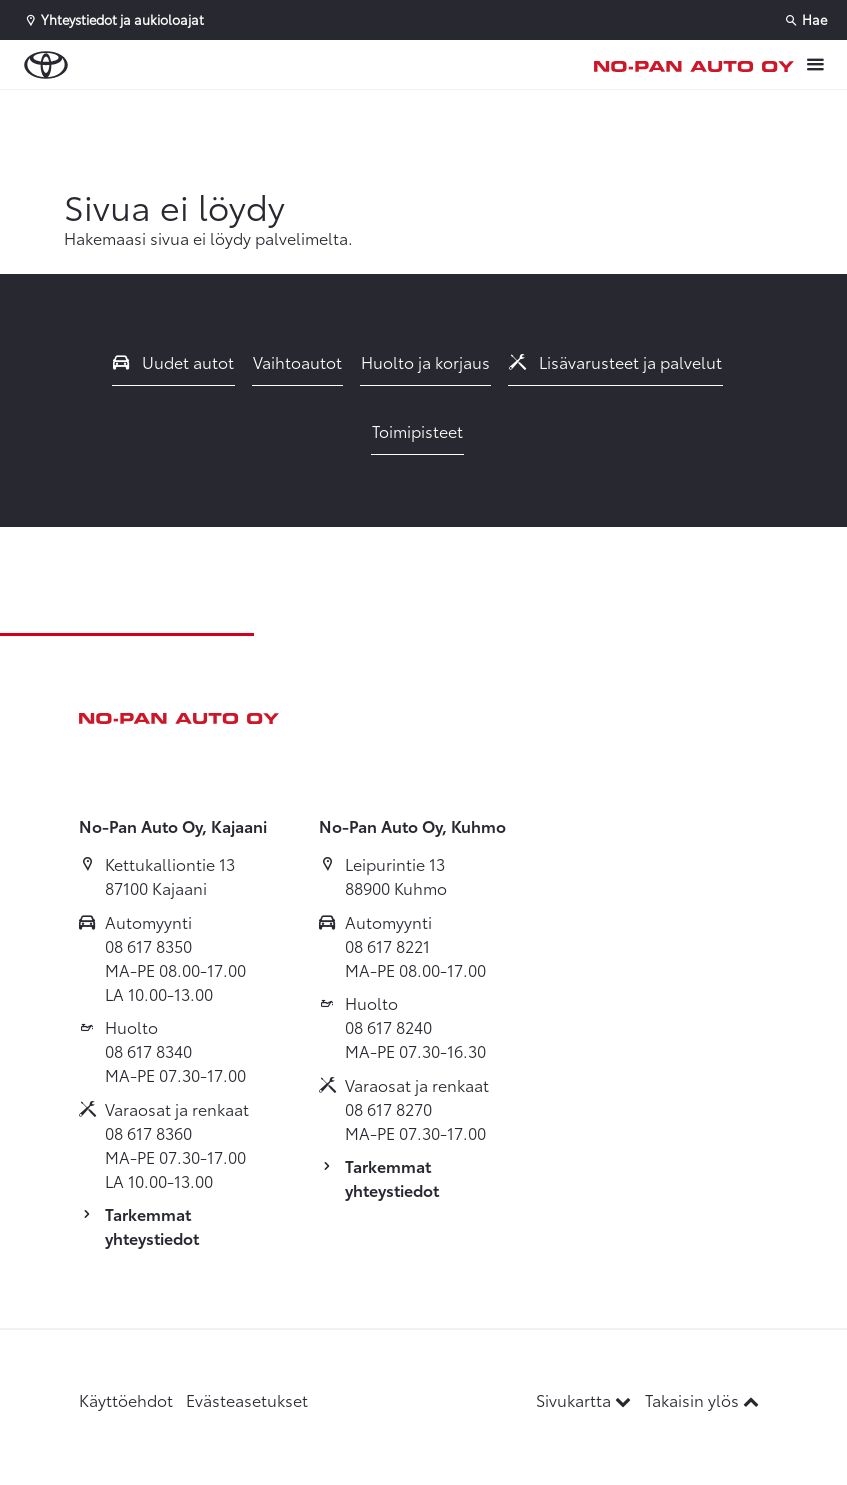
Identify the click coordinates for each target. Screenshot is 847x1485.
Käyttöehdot (126, 1399)
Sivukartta (585, 1399)
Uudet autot (174, 361)
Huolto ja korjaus (425, 361)
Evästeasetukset (247, 1399)
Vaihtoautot (297, 361)
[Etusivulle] (694, 65)
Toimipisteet (417, 430)
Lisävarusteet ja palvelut (616, 361)
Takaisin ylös (702, 1399)
